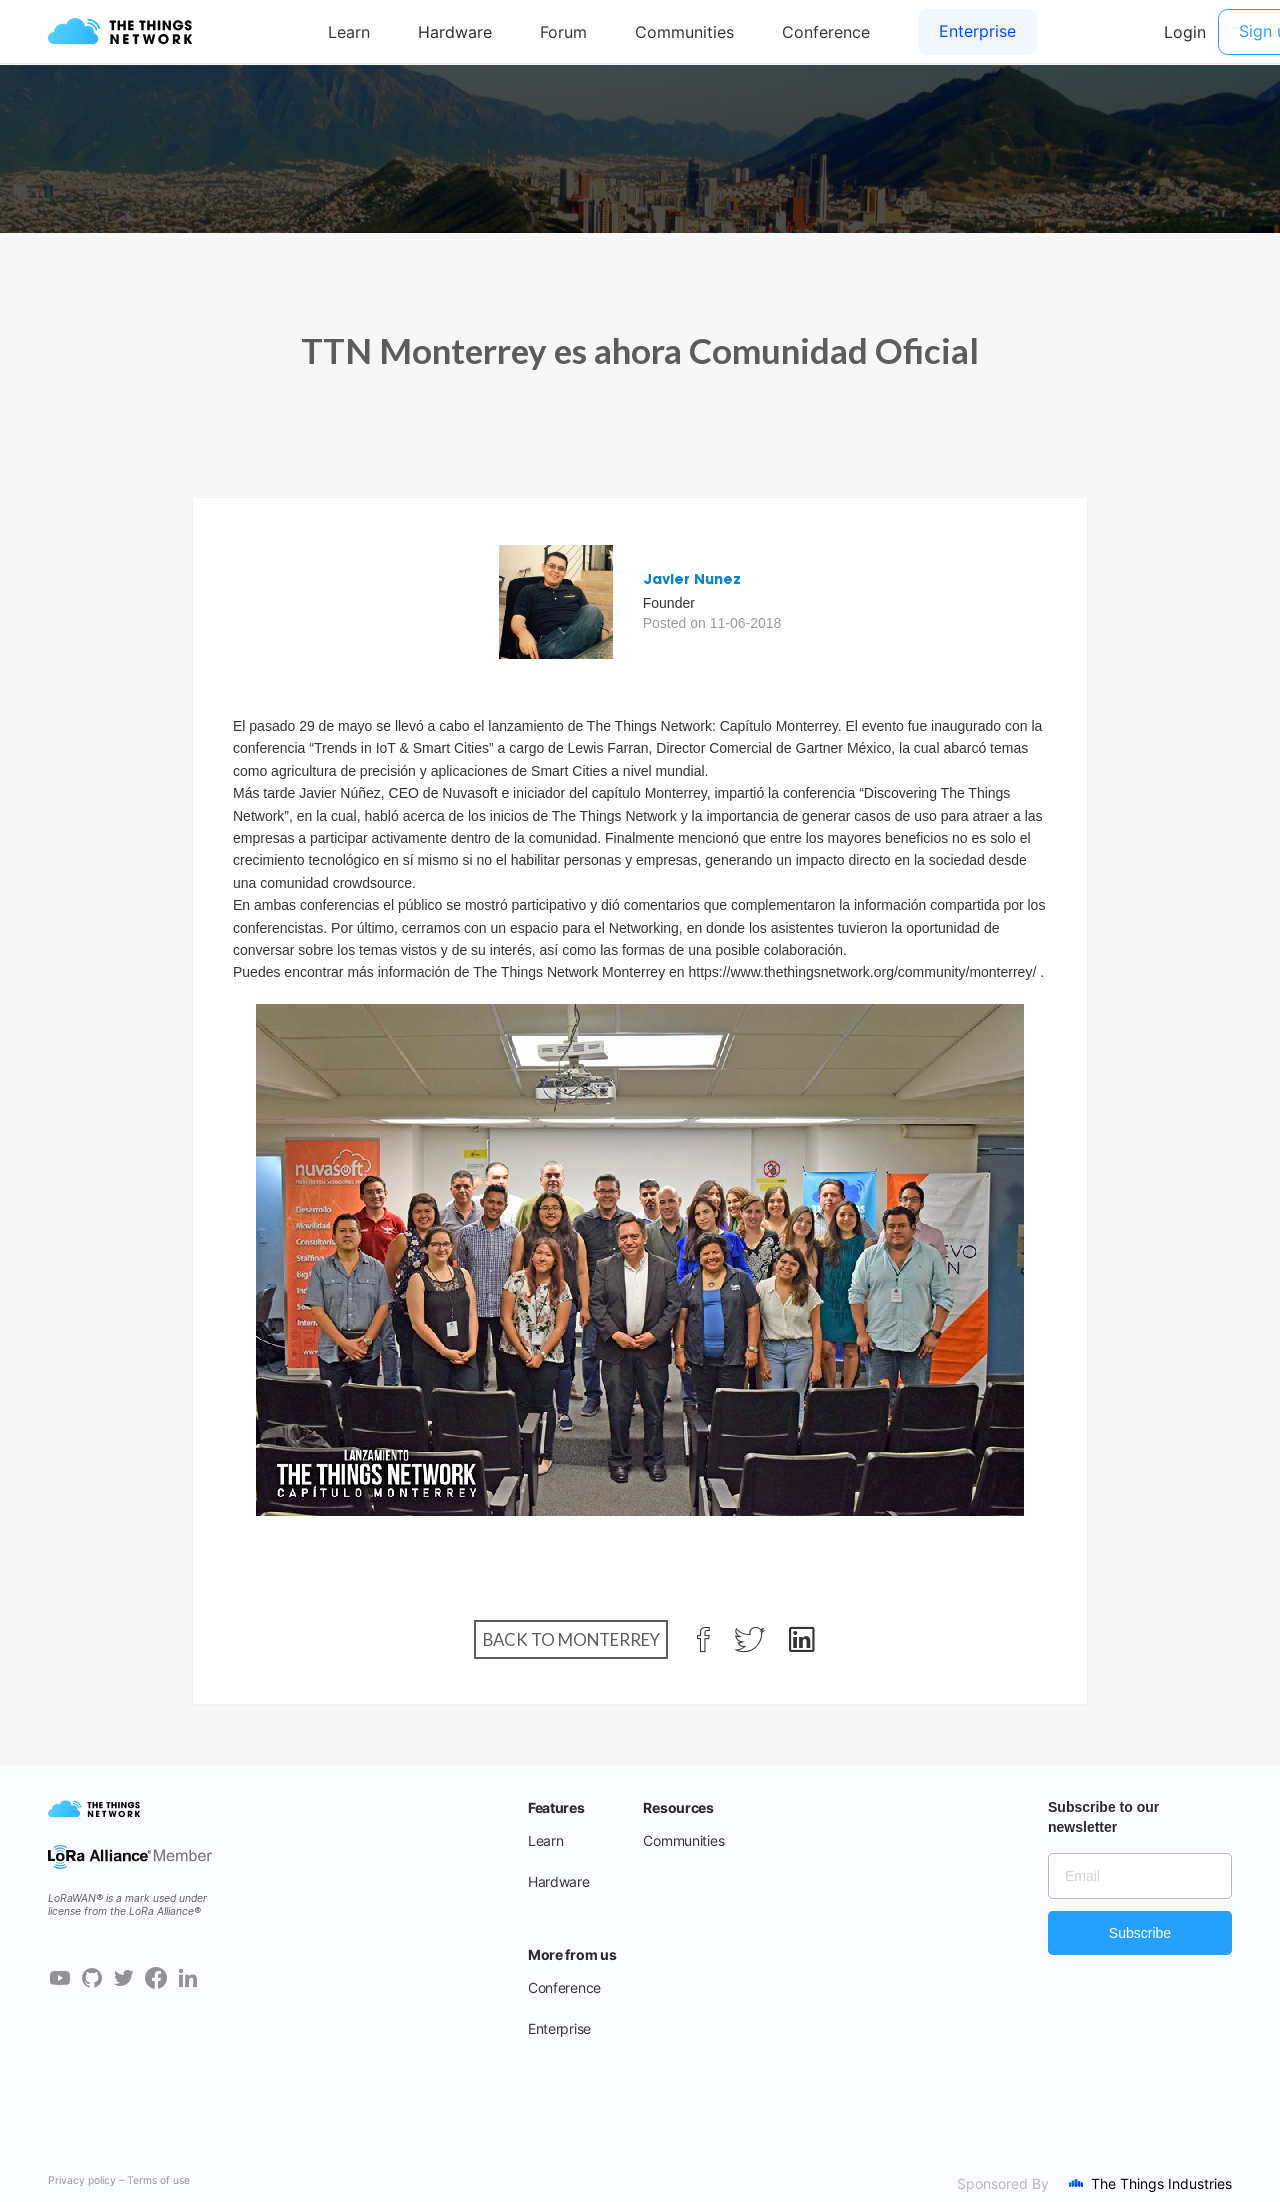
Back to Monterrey (571, 1639)
